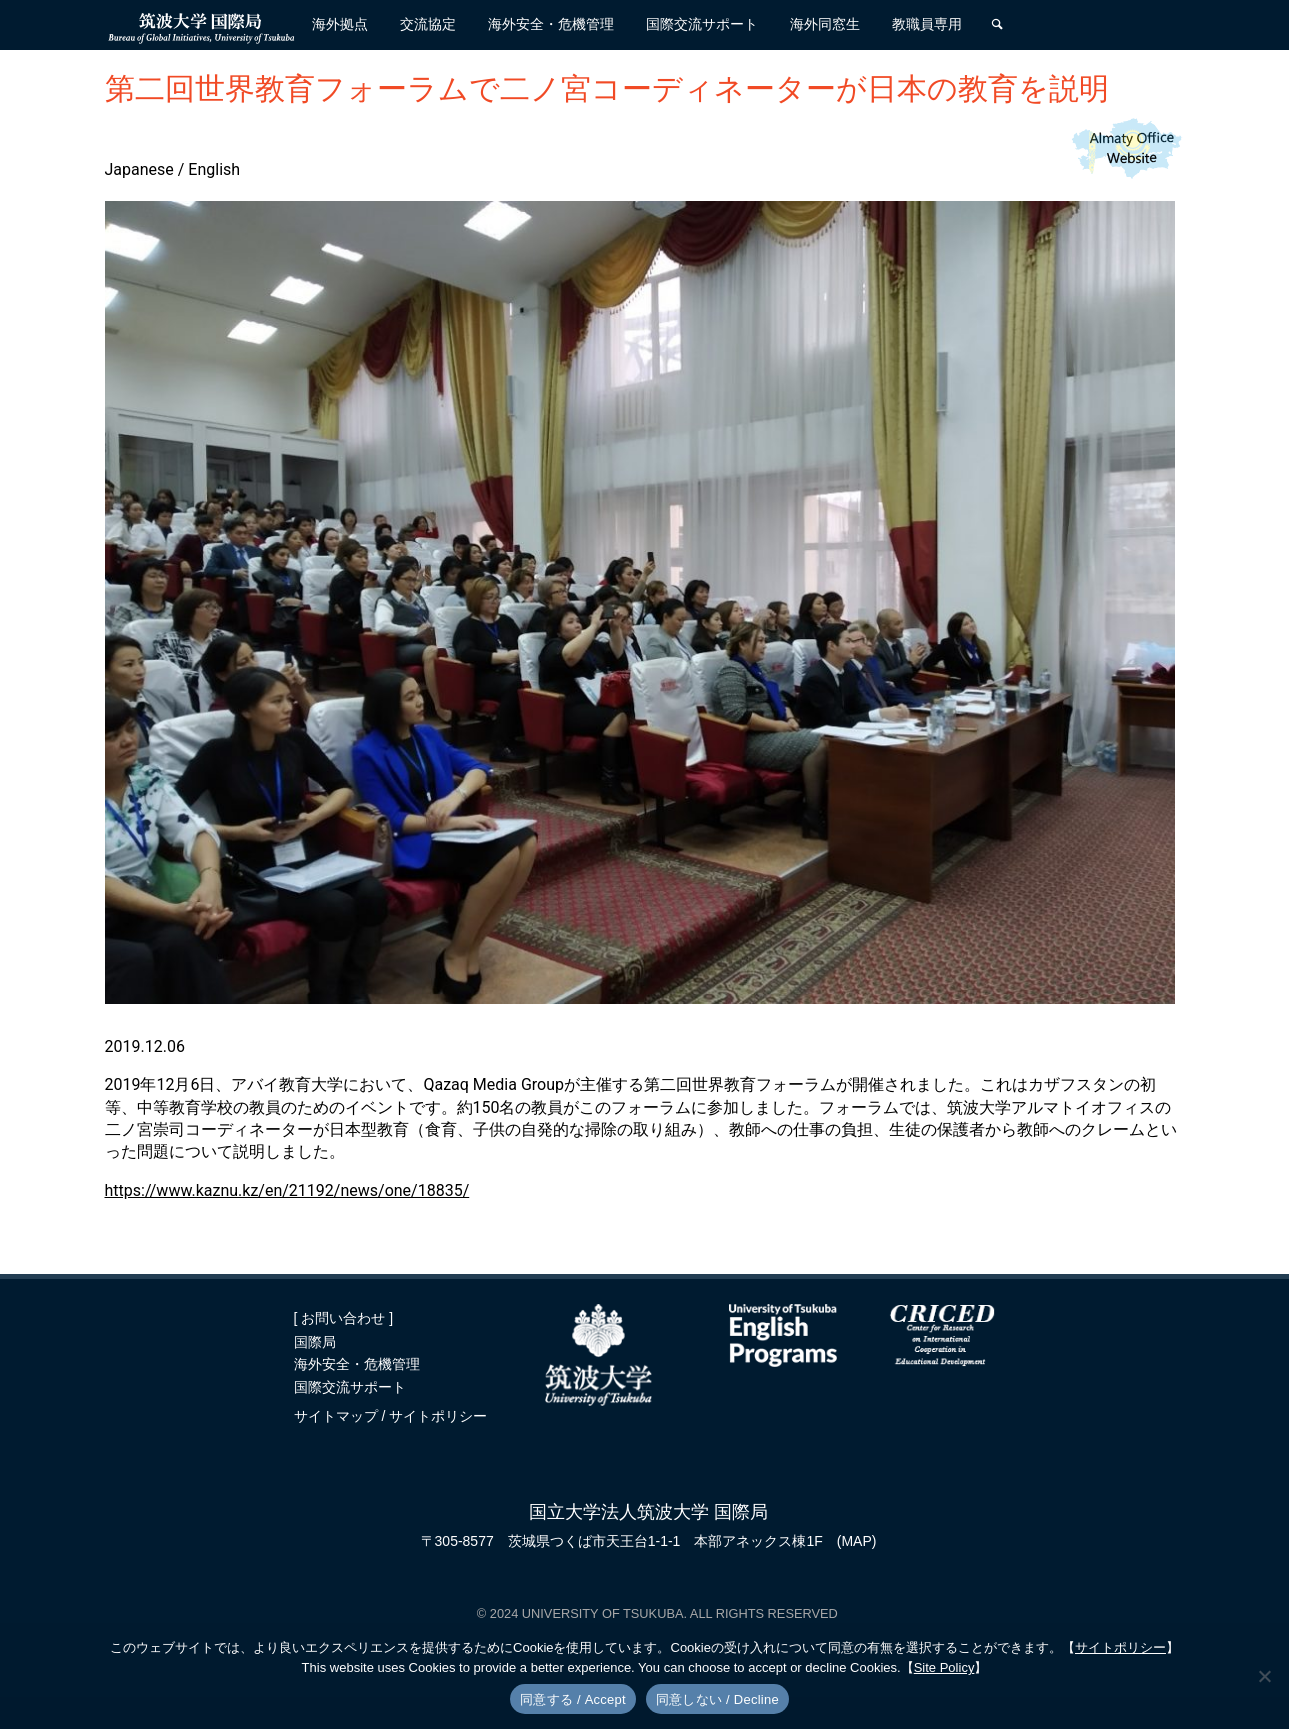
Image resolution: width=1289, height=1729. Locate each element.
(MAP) (857, 1541)
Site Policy (944, 1667)
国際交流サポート (350, 1387)
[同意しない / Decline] (1264, 1676)
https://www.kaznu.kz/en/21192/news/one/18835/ (287, 1190)
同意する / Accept (573, 1699)
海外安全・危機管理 (357, 1364)
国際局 (315, 1342)
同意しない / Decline (717, 1699)
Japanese (139, 169)
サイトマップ (338, 1416)
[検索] (997, 25)
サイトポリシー (438, 1416)
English (214, 169)
